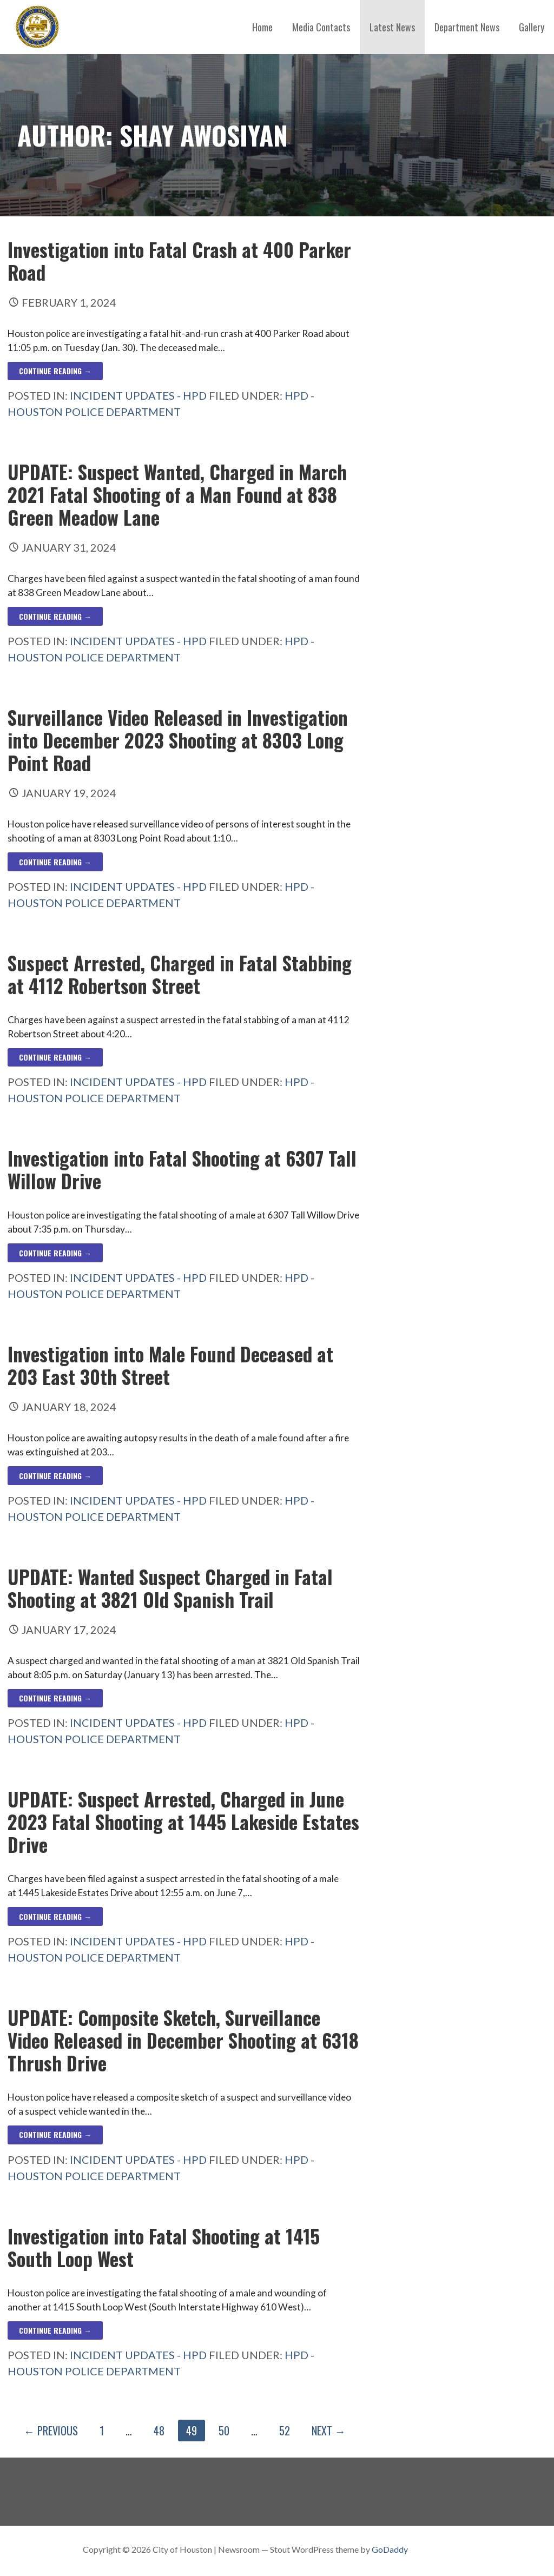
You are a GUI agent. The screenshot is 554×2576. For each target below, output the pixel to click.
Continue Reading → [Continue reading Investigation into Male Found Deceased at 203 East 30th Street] (55, 1475)
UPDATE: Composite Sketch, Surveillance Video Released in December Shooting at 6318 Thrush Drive (183, 2040)
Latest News (392, 27)
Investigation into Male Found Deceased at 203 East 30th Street (170, 1365)
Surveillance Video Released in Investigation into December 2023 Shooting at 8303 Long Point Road (178, 740)
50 (224, 2430)
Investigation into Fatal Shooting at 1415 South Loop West (164, 2247)
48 (159, 2430)
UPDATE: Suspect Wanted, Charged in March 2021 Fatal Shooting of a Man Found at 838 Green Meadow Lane (177, 494)
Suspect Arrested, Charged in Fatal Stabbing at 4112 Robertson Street (180, 974)
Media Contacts (321, 27)
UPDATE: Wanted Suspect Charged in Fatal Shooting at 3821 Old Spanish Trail (170, 1587)
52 (284, 2430)
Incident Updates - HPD (138, 395)
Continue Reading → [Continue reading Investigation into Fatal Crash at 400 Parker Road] (55, 370)
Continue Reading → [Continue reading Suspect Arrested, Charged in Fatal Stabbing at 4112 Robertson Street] (55, 1057)
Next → (329, 2430)
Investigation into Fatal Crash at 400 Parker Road (179, 260)
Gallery (531, 27)
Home (262, 27)
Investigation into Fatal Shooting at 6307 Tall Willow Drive (182, 1169)
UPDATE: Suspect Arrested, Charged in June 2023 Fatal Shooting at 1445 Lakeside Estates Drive (183, 1821)
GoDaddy (390, 2549)
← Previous (51, 2430)
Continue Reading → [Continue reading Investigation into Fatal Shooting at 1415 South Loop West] (55, 2330)
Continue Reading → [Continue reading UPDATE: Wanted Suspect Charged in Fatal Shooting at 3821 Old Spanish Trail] (55, 1698)
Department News (466, 27)
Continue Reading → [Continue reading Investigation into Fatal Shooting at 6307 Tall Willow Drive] (55, 1253)
